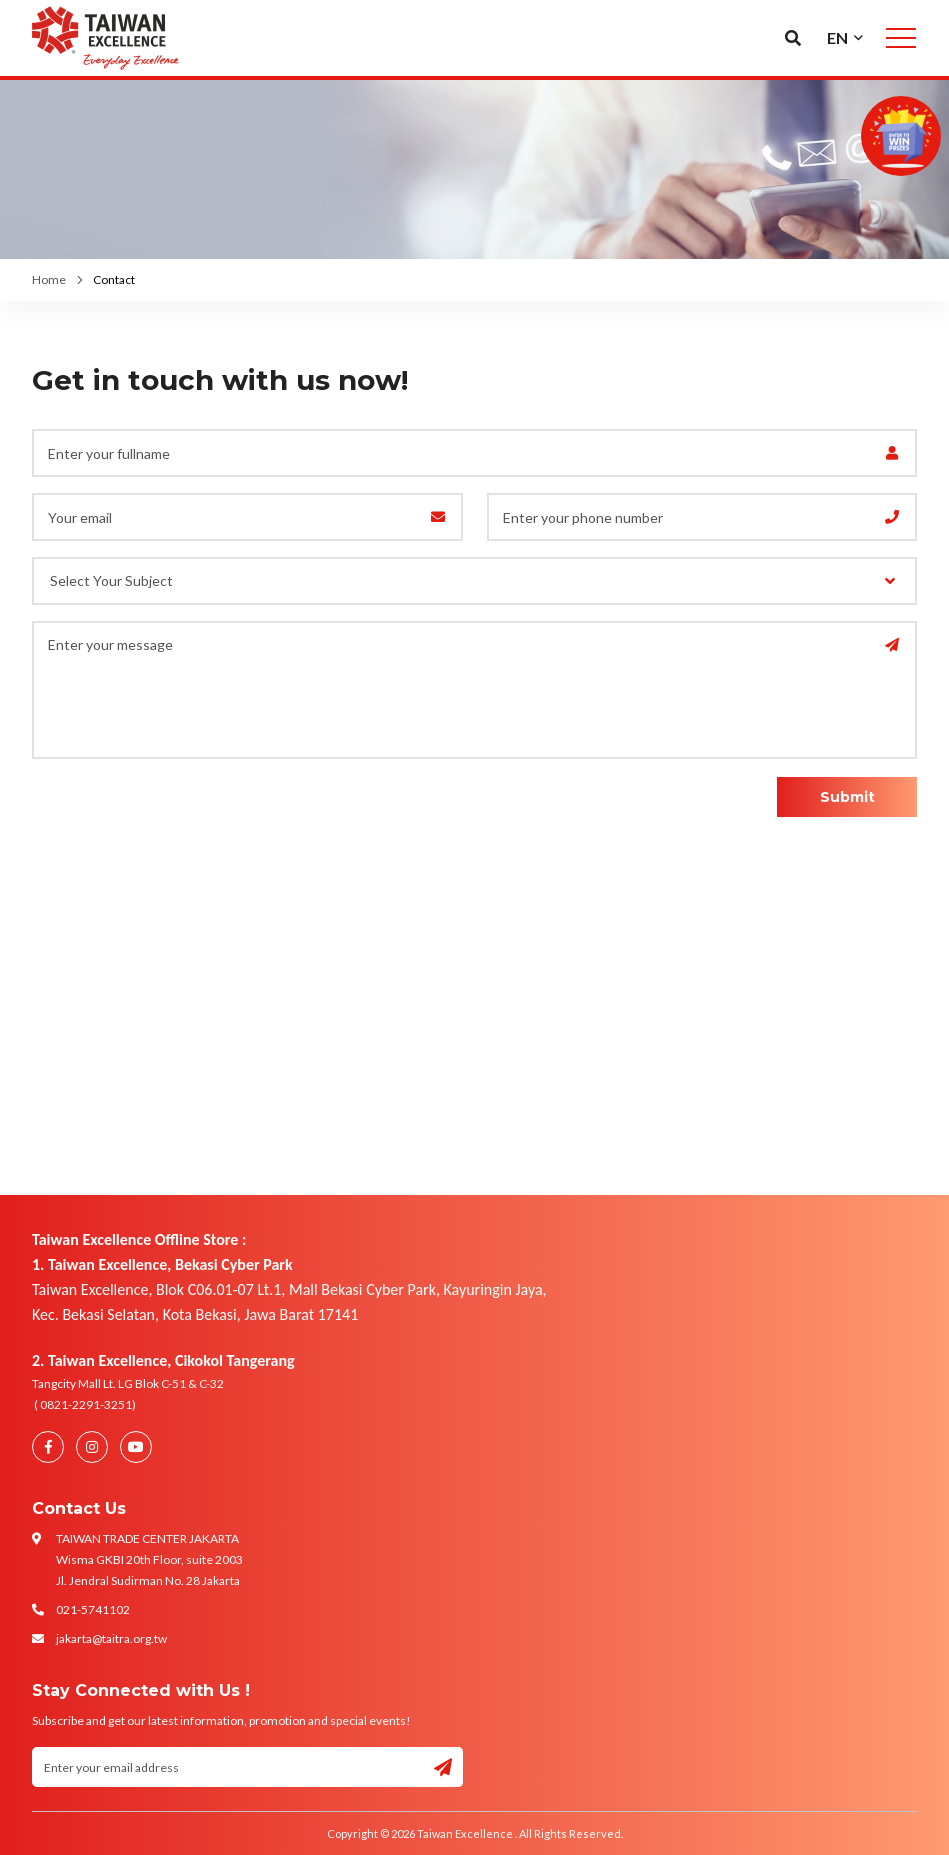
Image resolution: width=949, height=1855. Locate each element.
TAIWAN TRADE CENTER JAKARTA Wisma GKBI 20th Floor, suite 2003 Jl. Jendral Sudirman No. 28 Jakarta (149, 1559)
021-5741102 (93, 1609)
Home (49, 279)
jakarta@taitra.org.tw (111, 1638)
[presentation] (149, 807)
